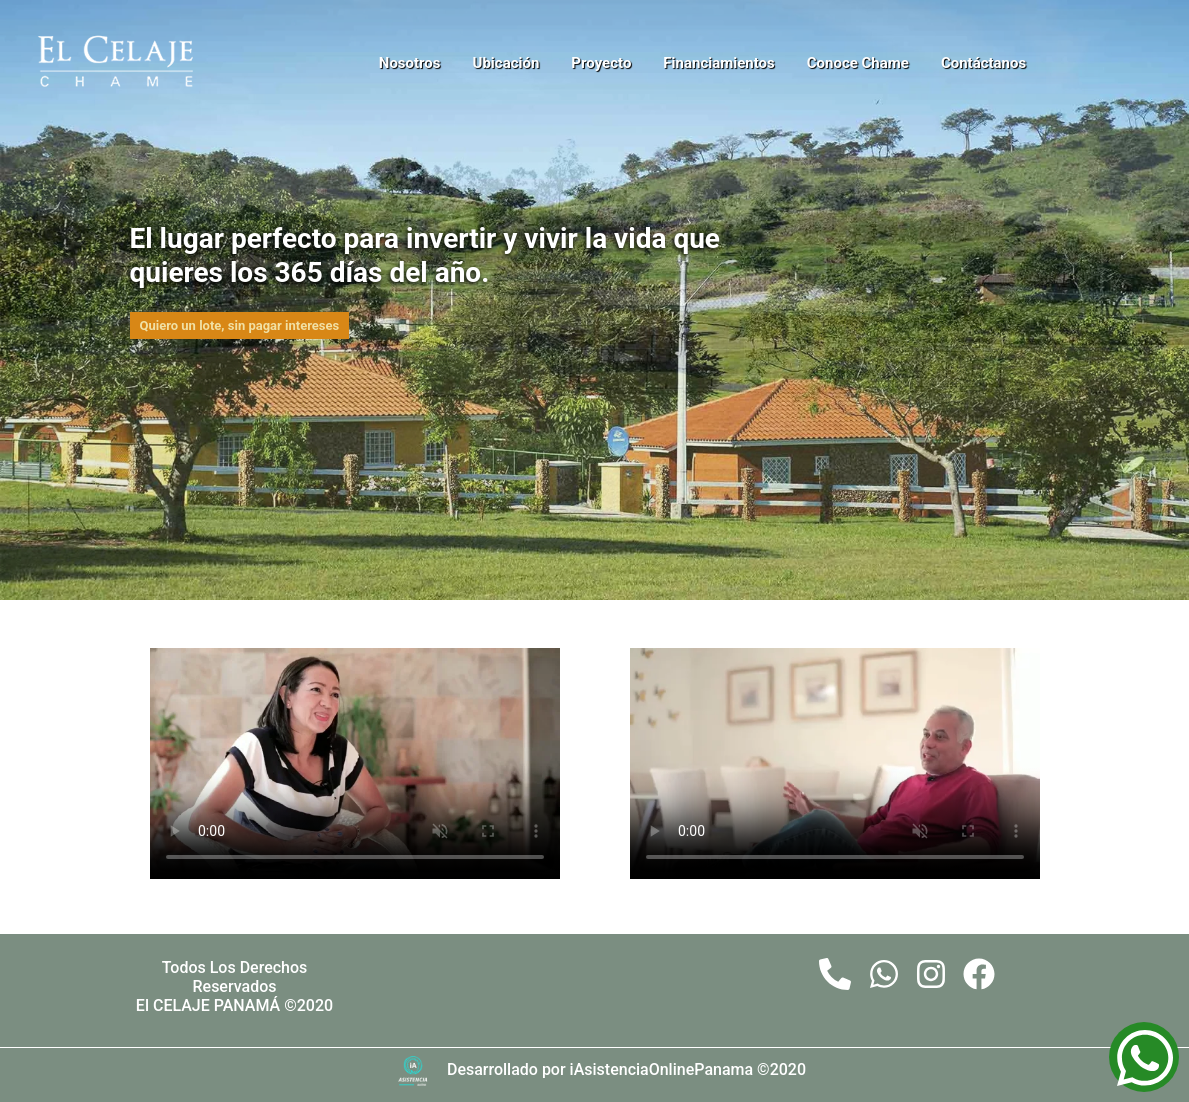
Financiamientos (718, 63)
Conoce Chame (858, 63)
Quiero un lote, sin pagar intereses (240, 325)
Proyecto (601, 63)
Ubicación (506, 63)
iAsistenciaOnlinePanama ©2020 (688, 1069)
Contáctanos (983, 63)
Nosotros (410, 63)
